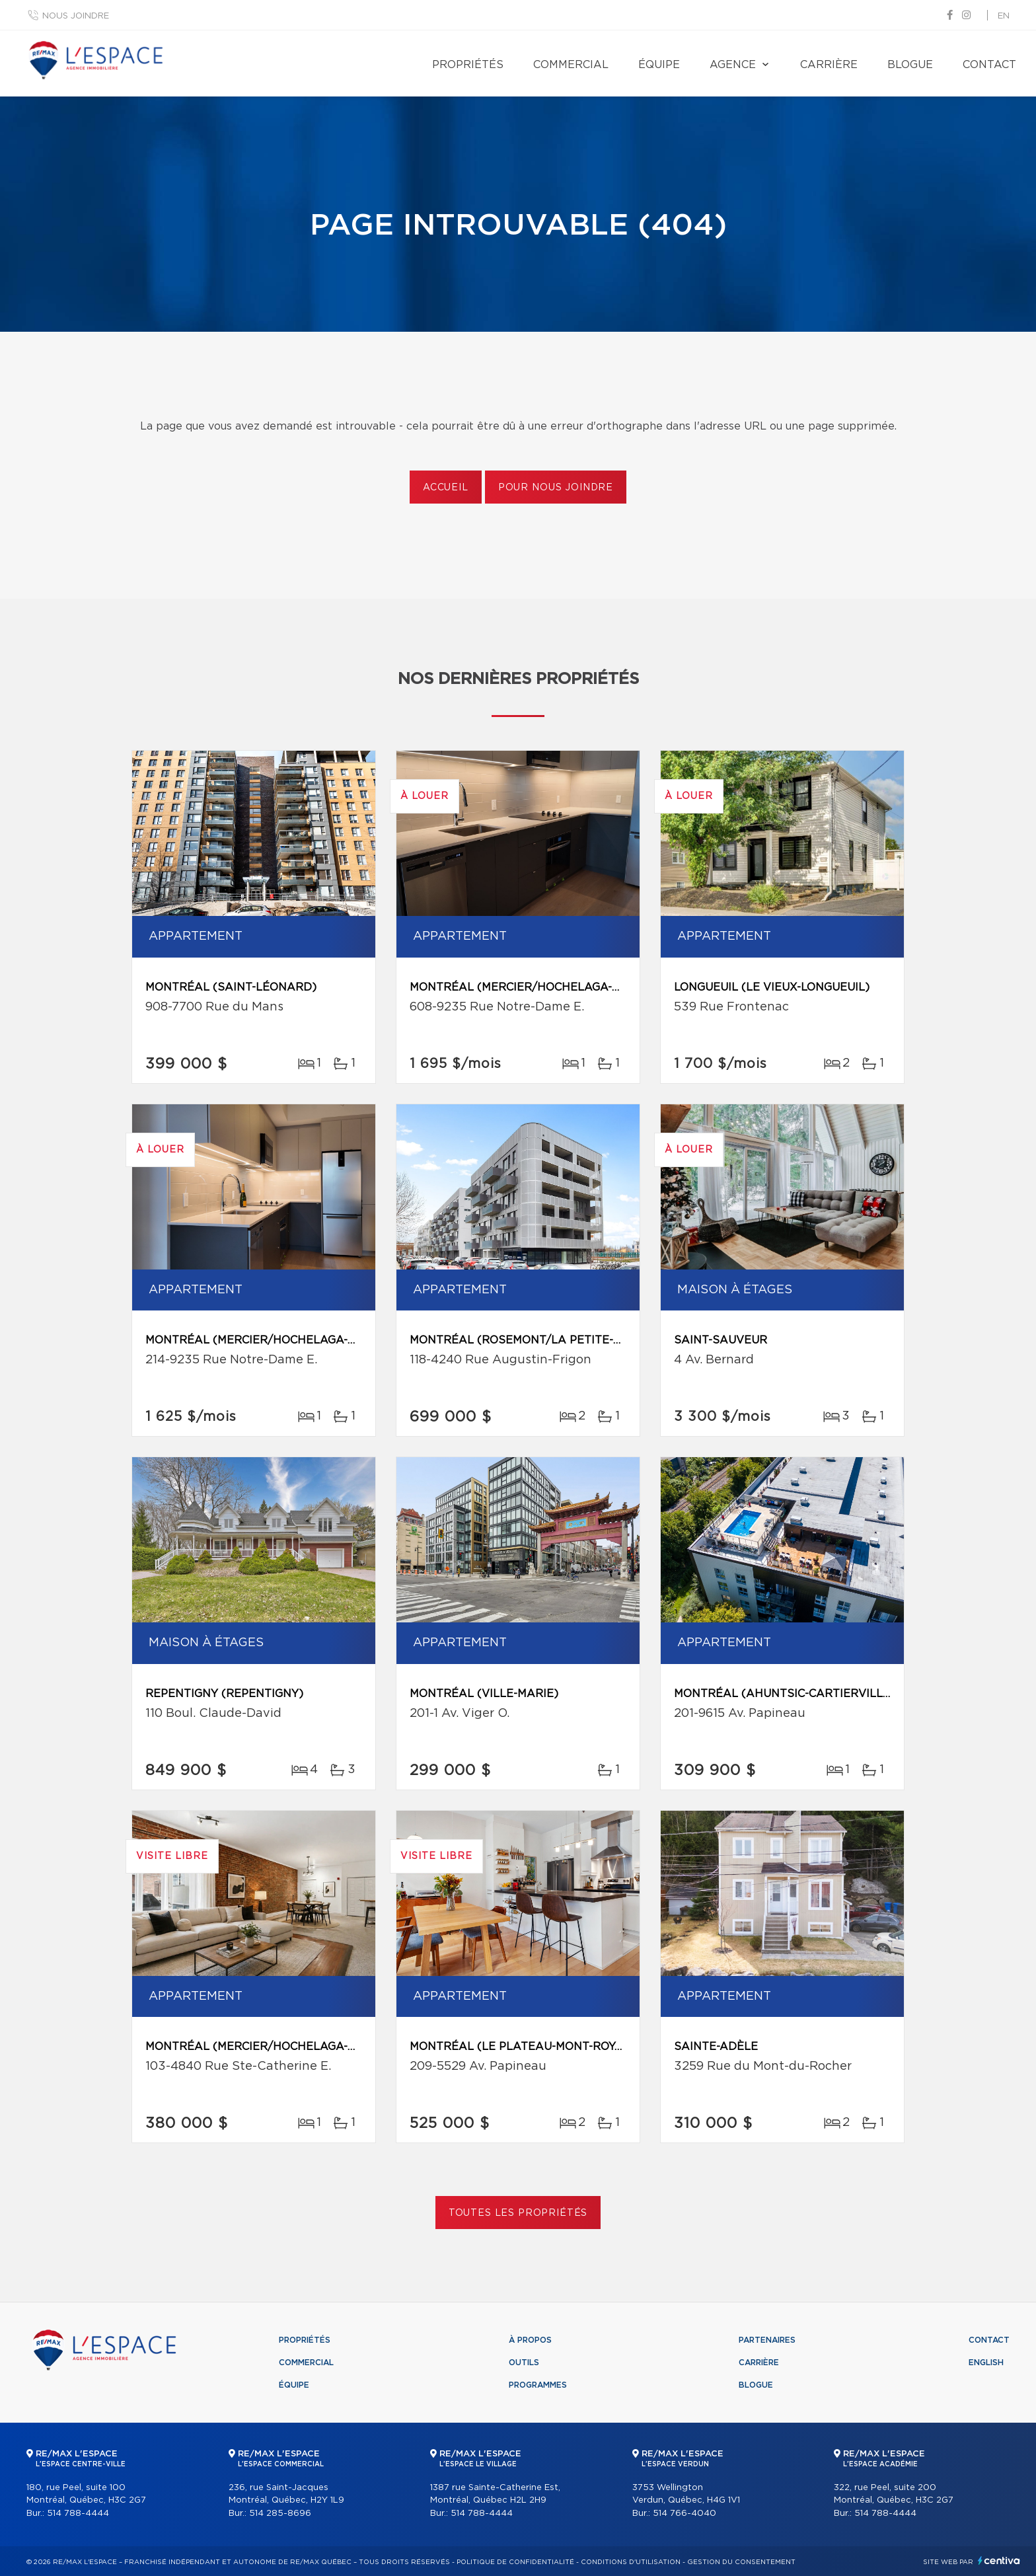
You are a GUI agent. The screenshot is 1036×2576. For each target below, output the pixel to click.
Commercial (571, 64)
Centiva (999, 2560)
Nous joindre (75, 16)
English (986, 2363)
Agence (733, 64)
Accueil (445, 487)
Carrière (829, 64)
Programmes (538, 2385)
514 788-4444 (78, 2513)
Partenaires (767, 2340)
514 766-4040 (684, 2513)
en (1004, 16)
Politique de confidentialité (515, 2562)
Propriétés (467, 64)
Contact (989, 64)
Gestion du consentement (741, 2562)
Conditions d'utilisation (631, 2562)
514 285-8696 (280, 2513)
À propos (530, 2340)
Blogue (910, 64)
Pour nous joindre (555, 487)
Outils (524, 2363)
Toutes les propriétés (518, 2213)
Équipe (659, 64)
